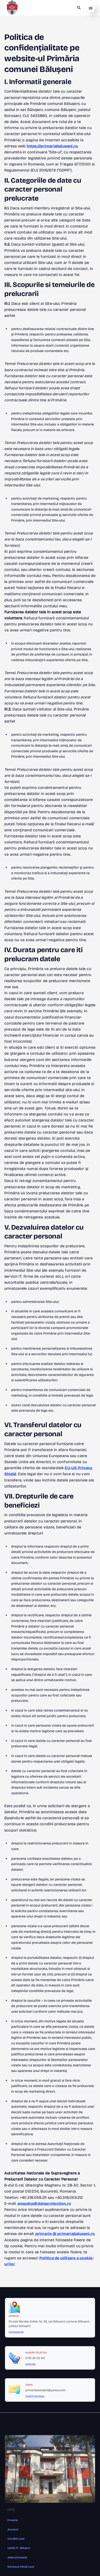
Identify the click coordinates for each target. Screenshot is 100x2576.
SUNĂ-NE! (30, 2364)
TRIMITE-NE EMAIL (35, 2396)
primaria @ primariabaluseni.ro (65, 2234)
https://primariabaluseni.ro (52, 146)
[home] (12, 8)
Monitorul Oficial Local (21, 2566)
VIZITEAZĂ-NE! (16, 2332)
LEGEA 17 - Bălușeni (19, 2548)
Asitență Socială (17, 2557)
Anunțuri (13, 2529)
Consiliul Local (16, 2538)
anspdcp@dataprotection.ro (44, 2203)
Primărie (13, 2520)
